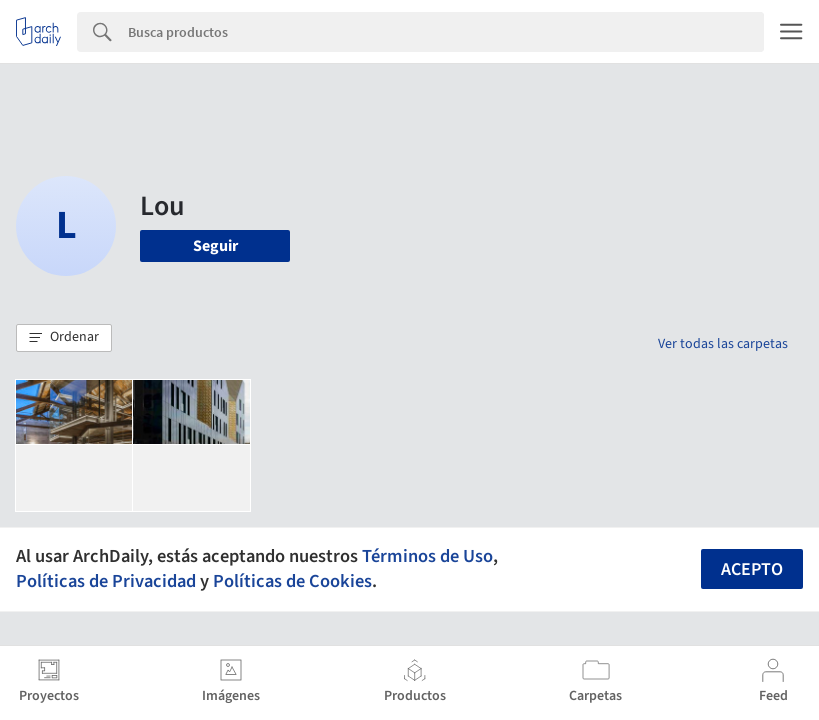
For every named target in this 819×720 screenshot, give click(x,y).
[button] (64, 338)
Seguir (215, 246)
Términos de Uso (427, 556)
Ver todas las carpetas (723, 344)
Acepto (752, 569)
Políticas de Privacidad (106, 581)
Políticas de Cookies (292, 581)
